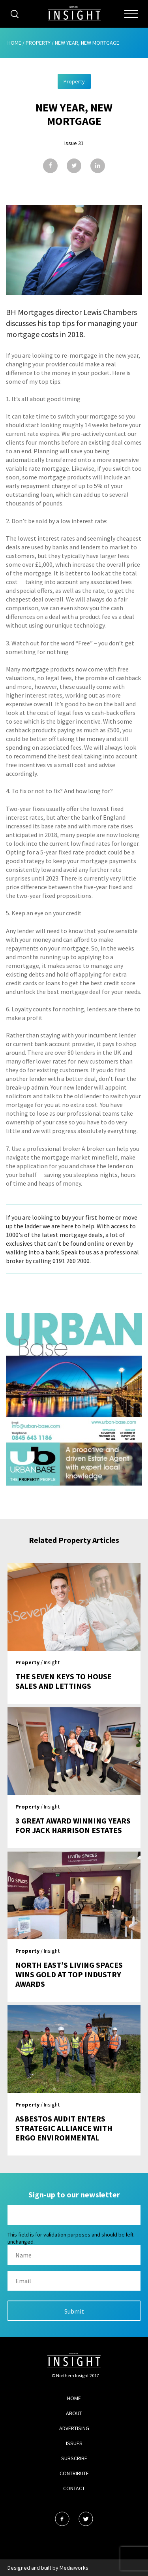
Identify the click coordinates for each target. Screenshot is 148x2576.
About (74, 2413)
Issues (74, 2443)
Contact (74, 2488)
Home (14, 42)
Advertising (74, 2428)
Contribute (74, 2473)
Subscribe (74, 2458)
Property (38, 42)
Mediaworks (74, 2567)
